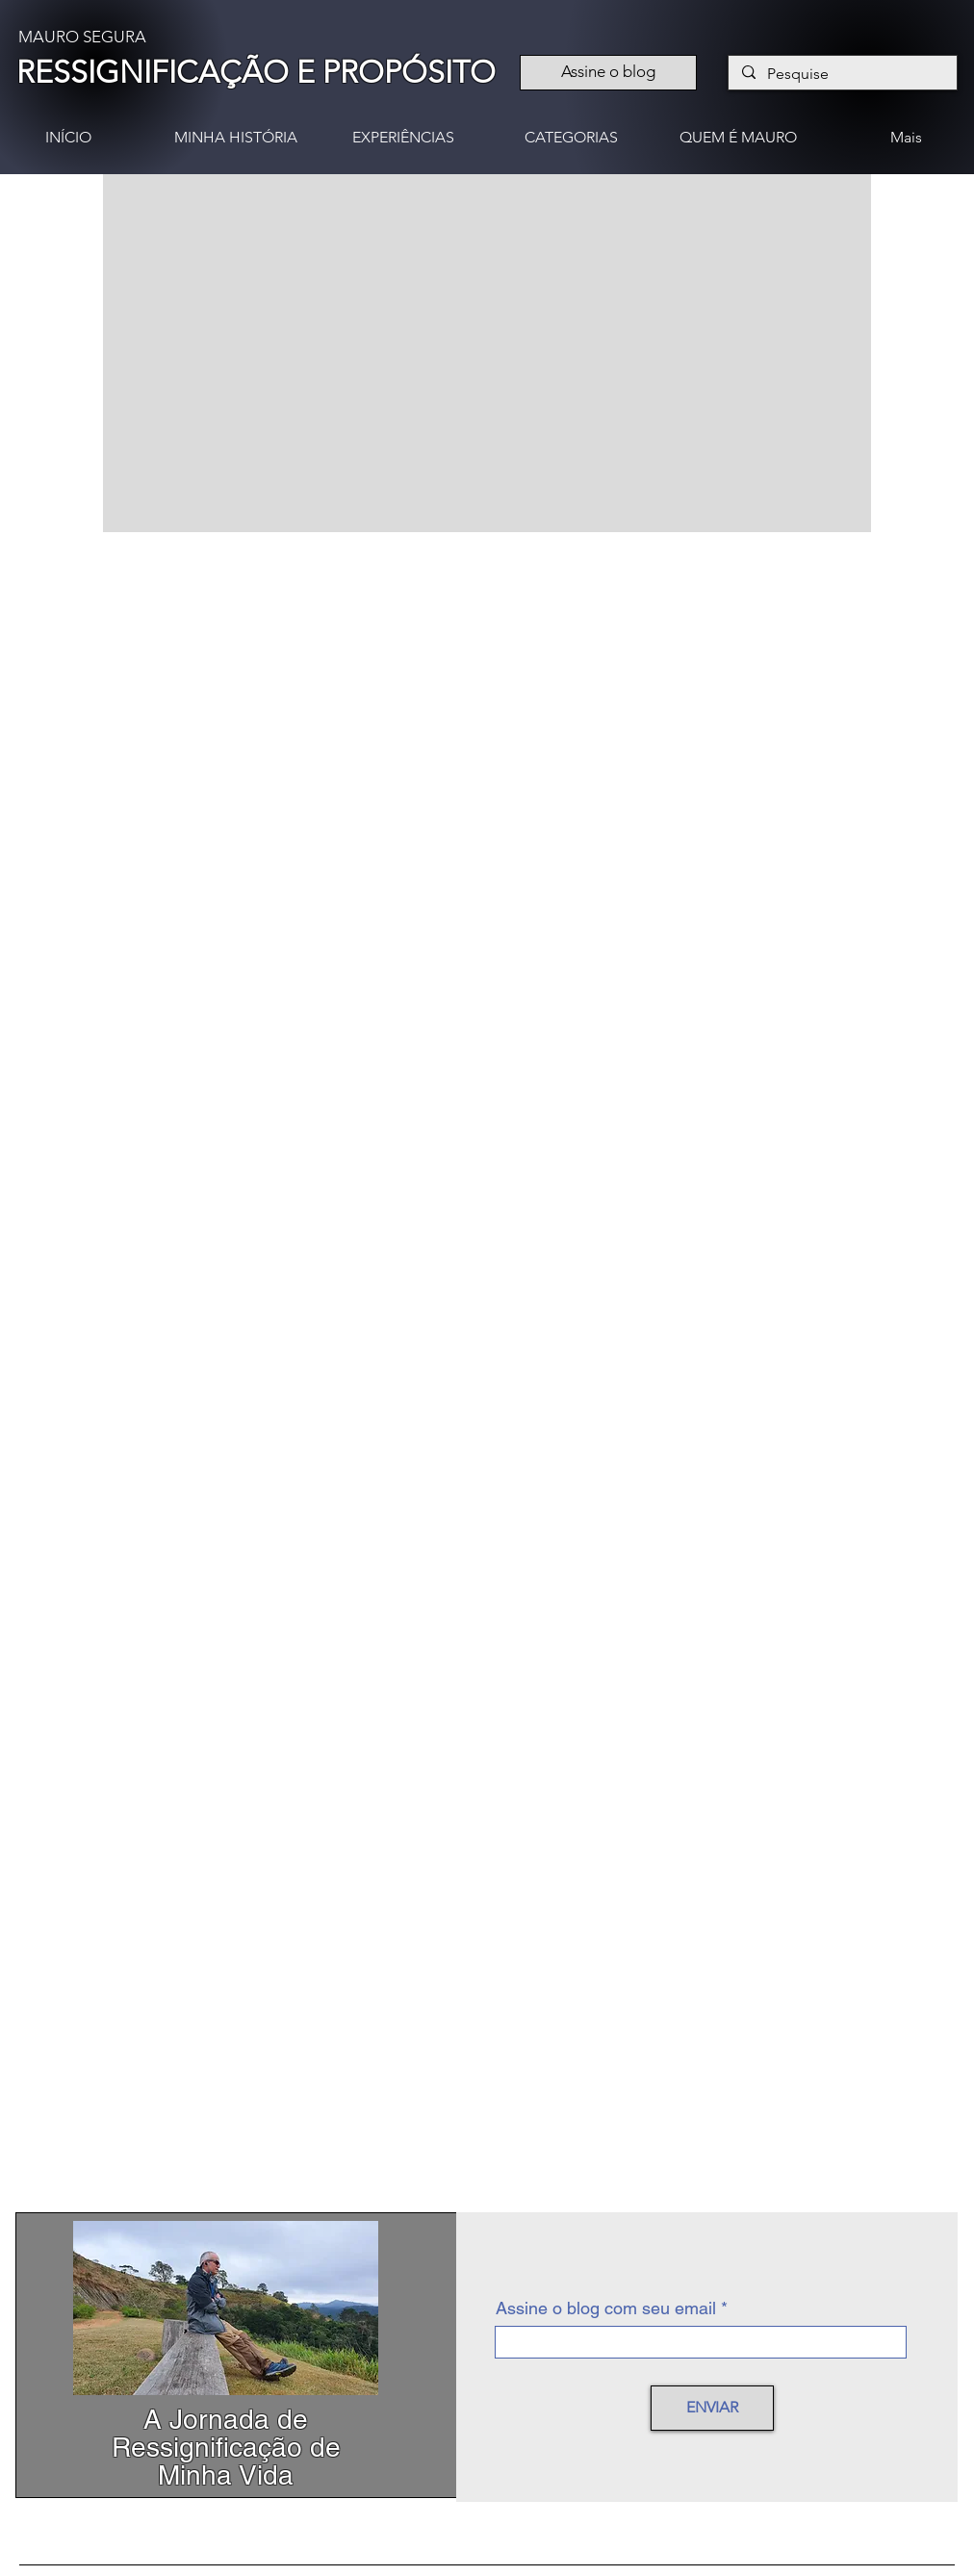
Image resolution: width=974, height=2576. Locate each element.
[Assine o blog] (608, 72)
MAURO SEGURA (82, 36)
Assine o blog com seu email (606, 2308)
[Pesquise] (841, 74)
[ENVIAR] (712, 2408)
